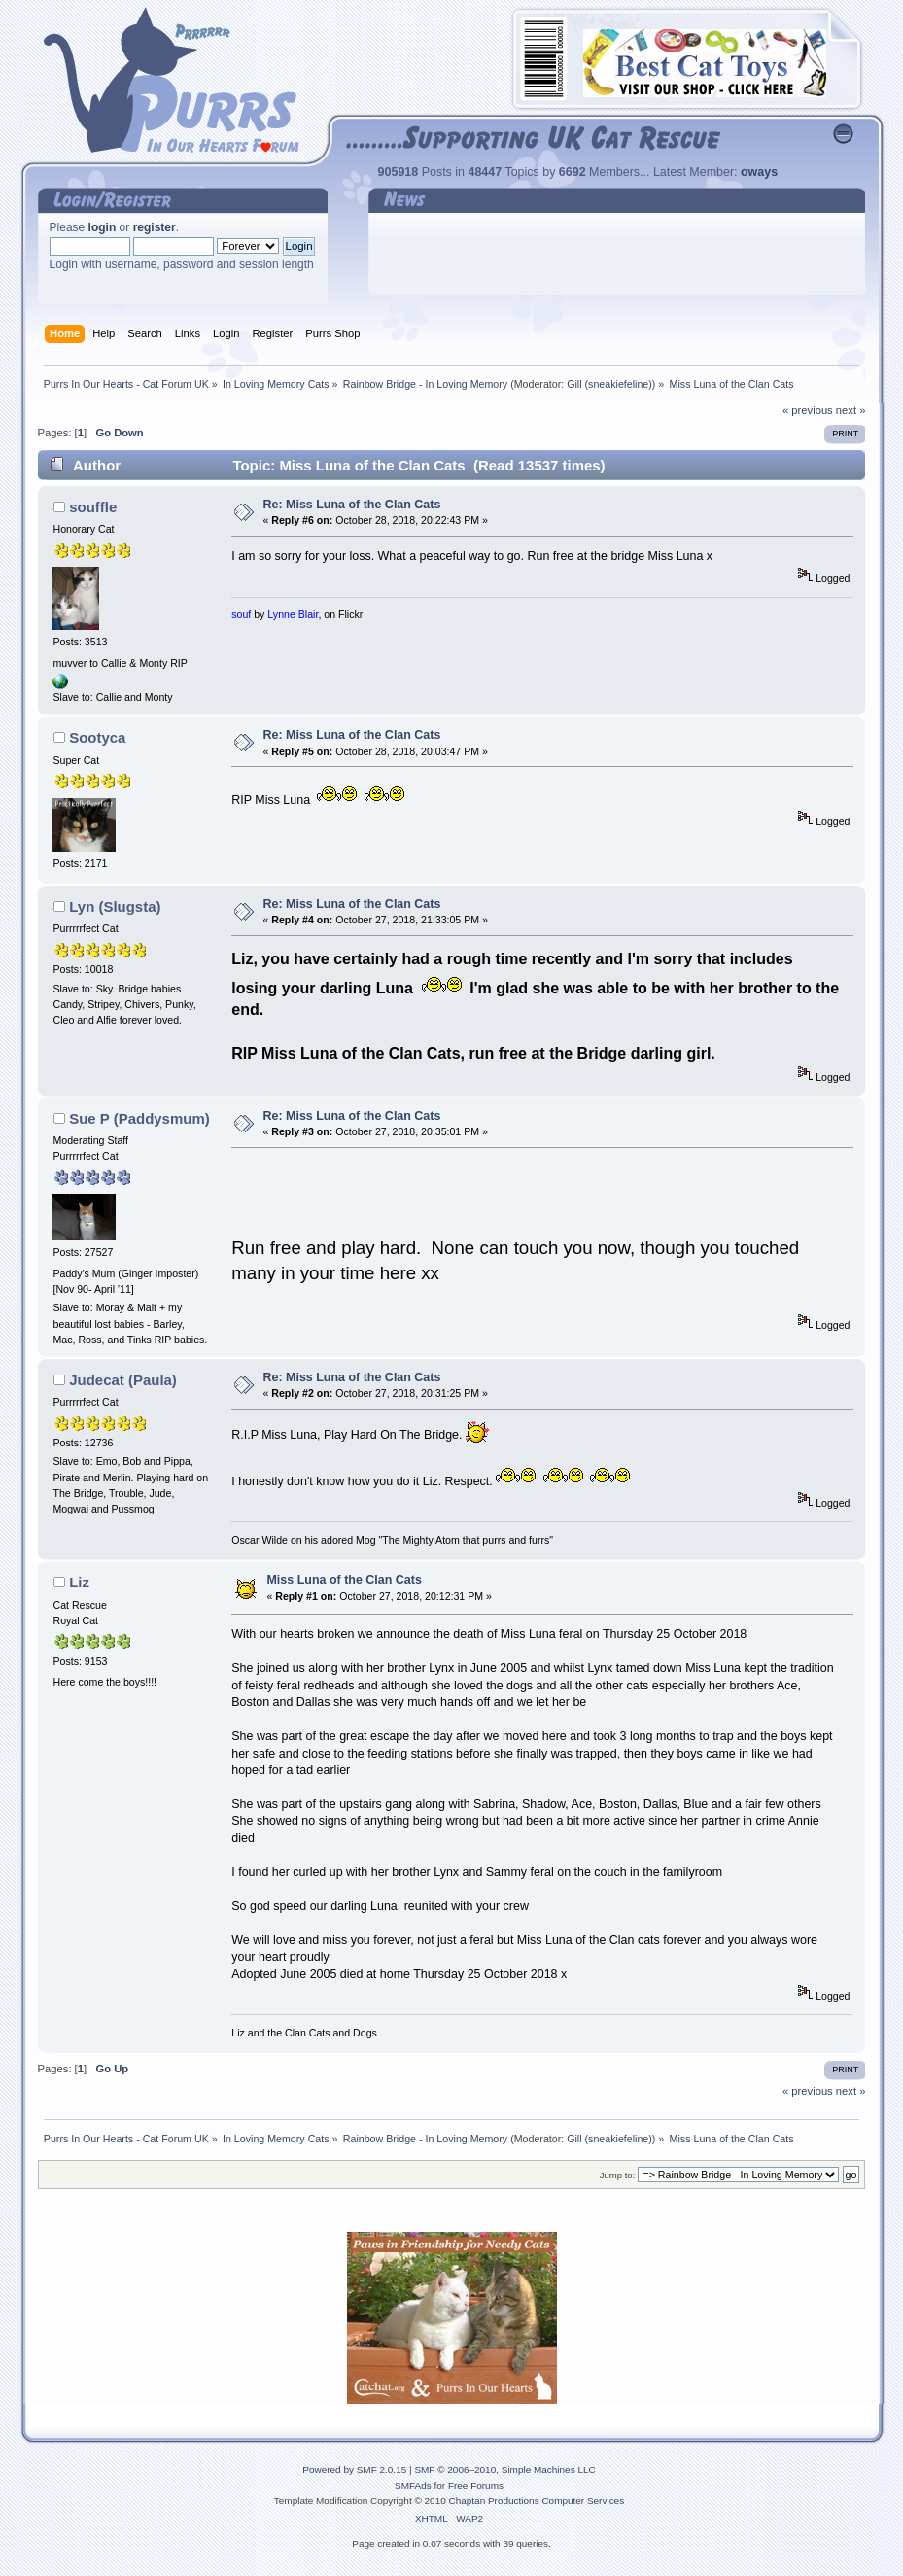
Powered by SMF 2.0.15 (354, 2469)
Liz (79, 1582)
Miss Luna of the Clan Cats (343, 1579)
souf (241, 614)
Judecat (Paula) (123, 1380)
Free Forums (476, 2485)
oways (759, 172)
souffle (93, 507)
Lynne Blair (292, 614)
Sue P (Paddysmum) (139, 1118)
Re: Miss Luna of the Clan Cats (351, 504)
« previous (807, 410)
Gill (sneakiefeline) (609, 384)
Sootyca (97, 737)
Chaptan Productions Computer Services (537, 2500)
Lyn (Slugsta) (114, 906)
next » (851, 410)
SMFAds (413, 2485)
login (102, 227)
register (154, 227)
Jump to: (618, 2175)
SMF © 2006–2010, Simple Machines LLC (504, 2469)
